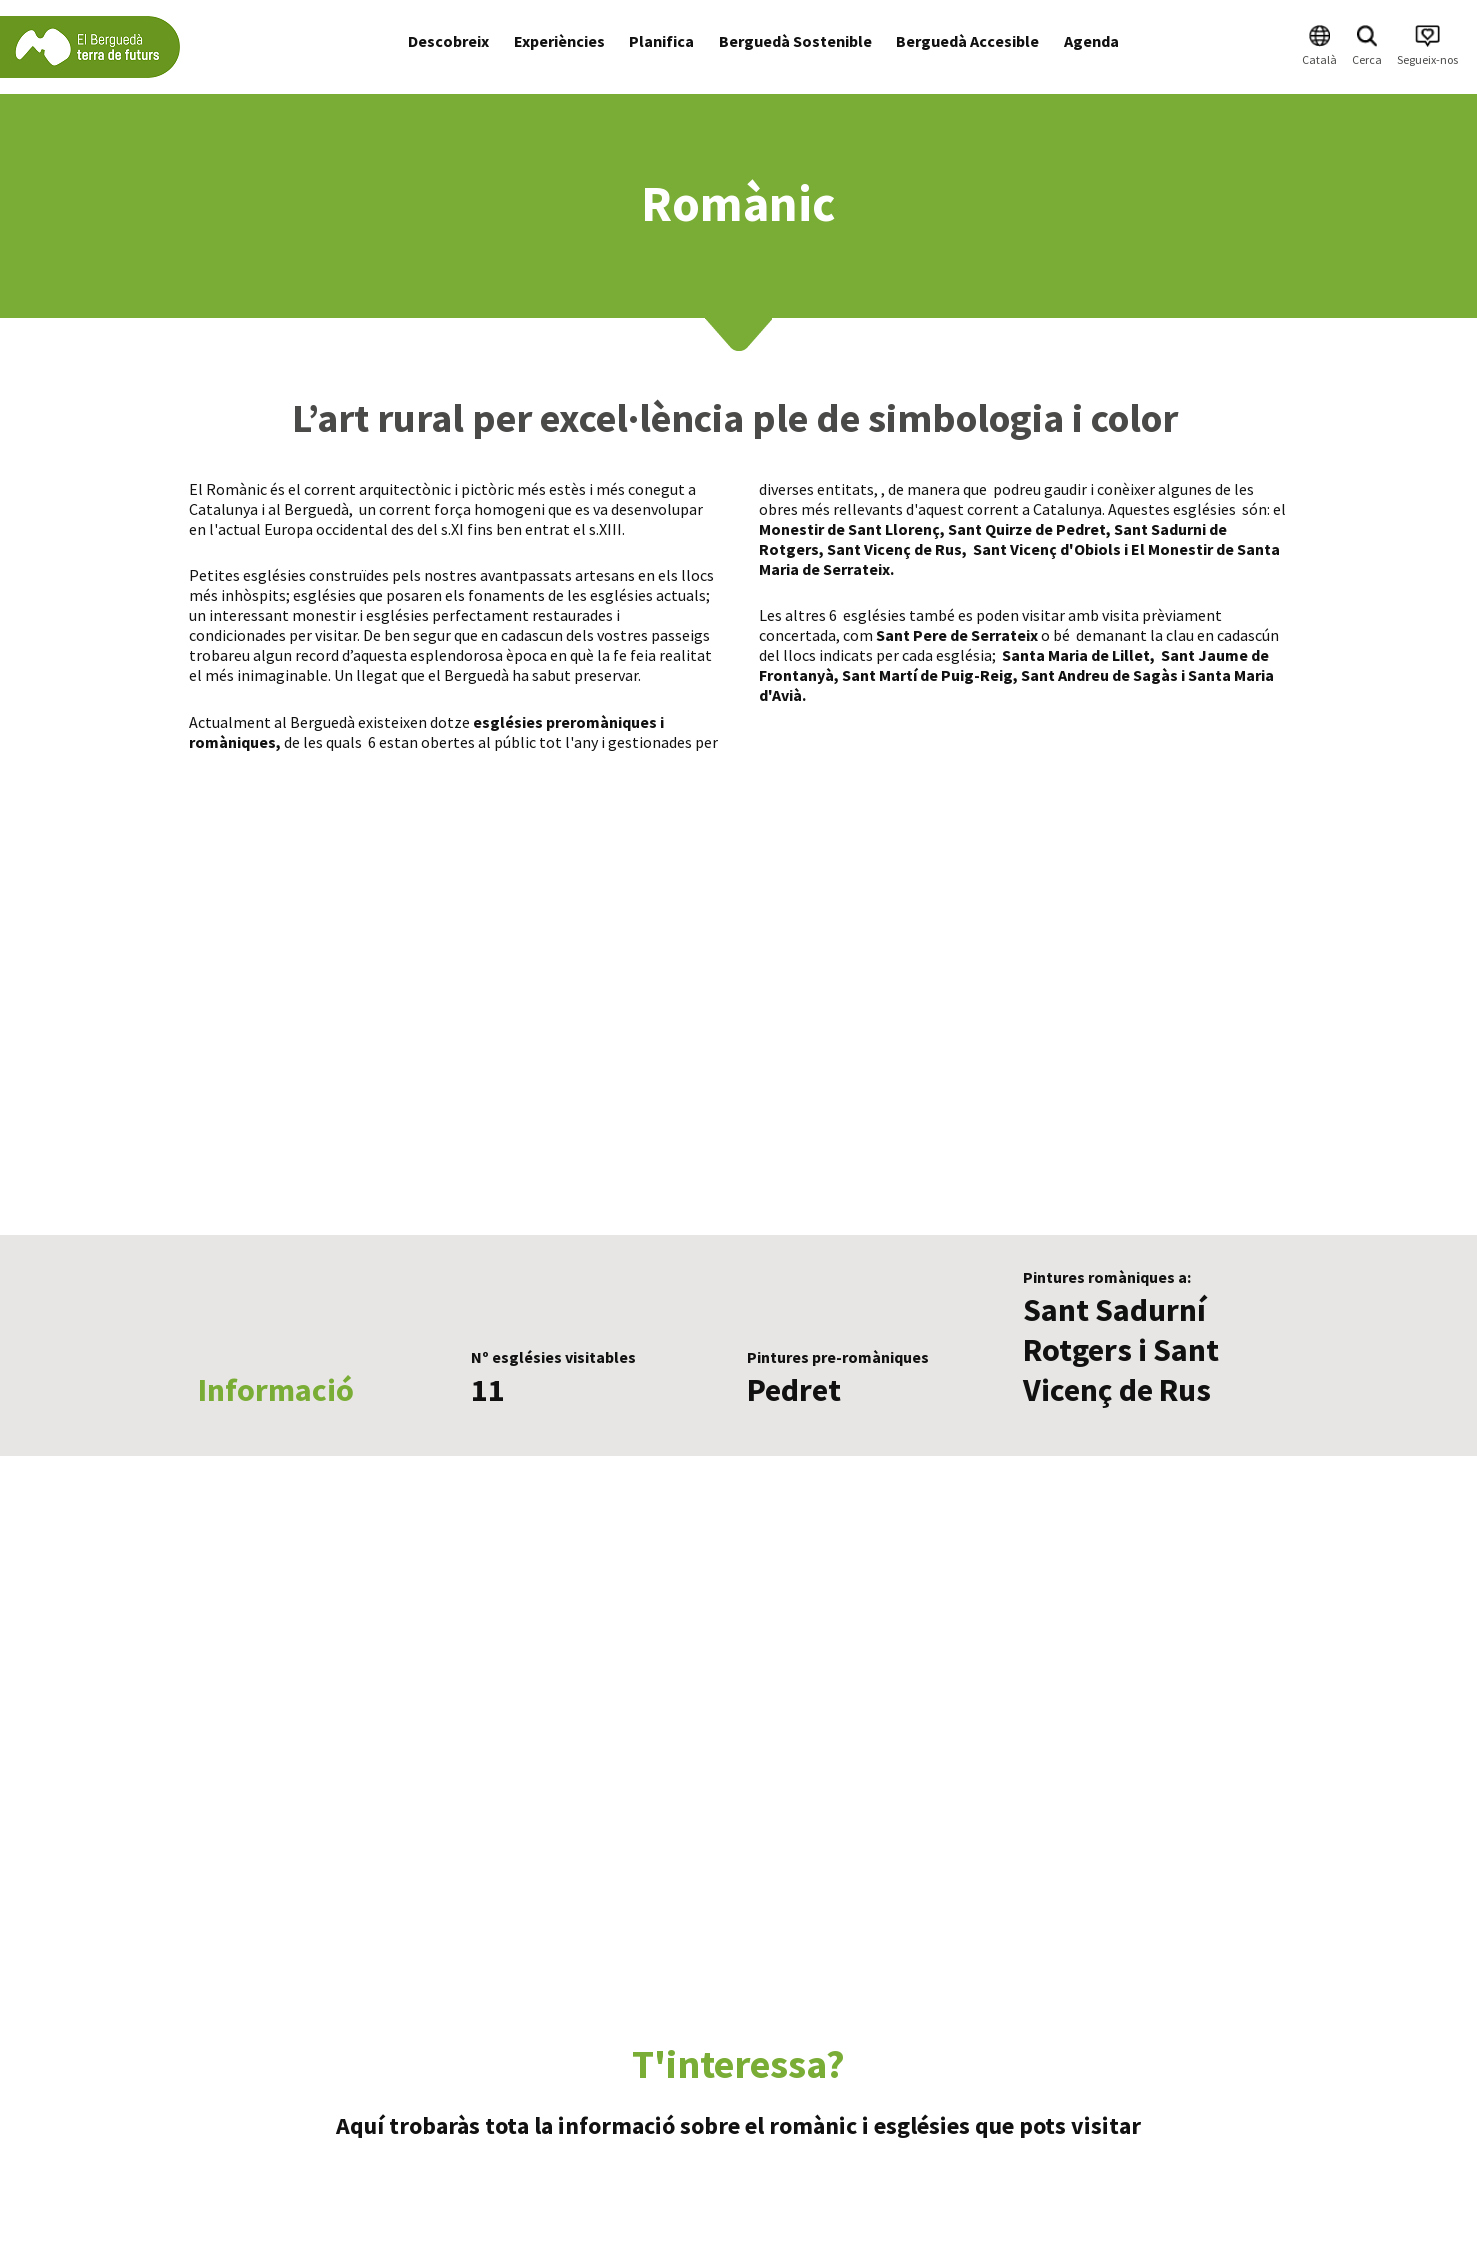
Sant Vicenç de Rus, (897, 549)
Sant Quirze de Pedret (1027, 529)
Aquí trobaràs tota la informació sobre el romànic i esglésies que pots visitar (738, 2125)
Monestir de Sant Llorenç (849, 529)
